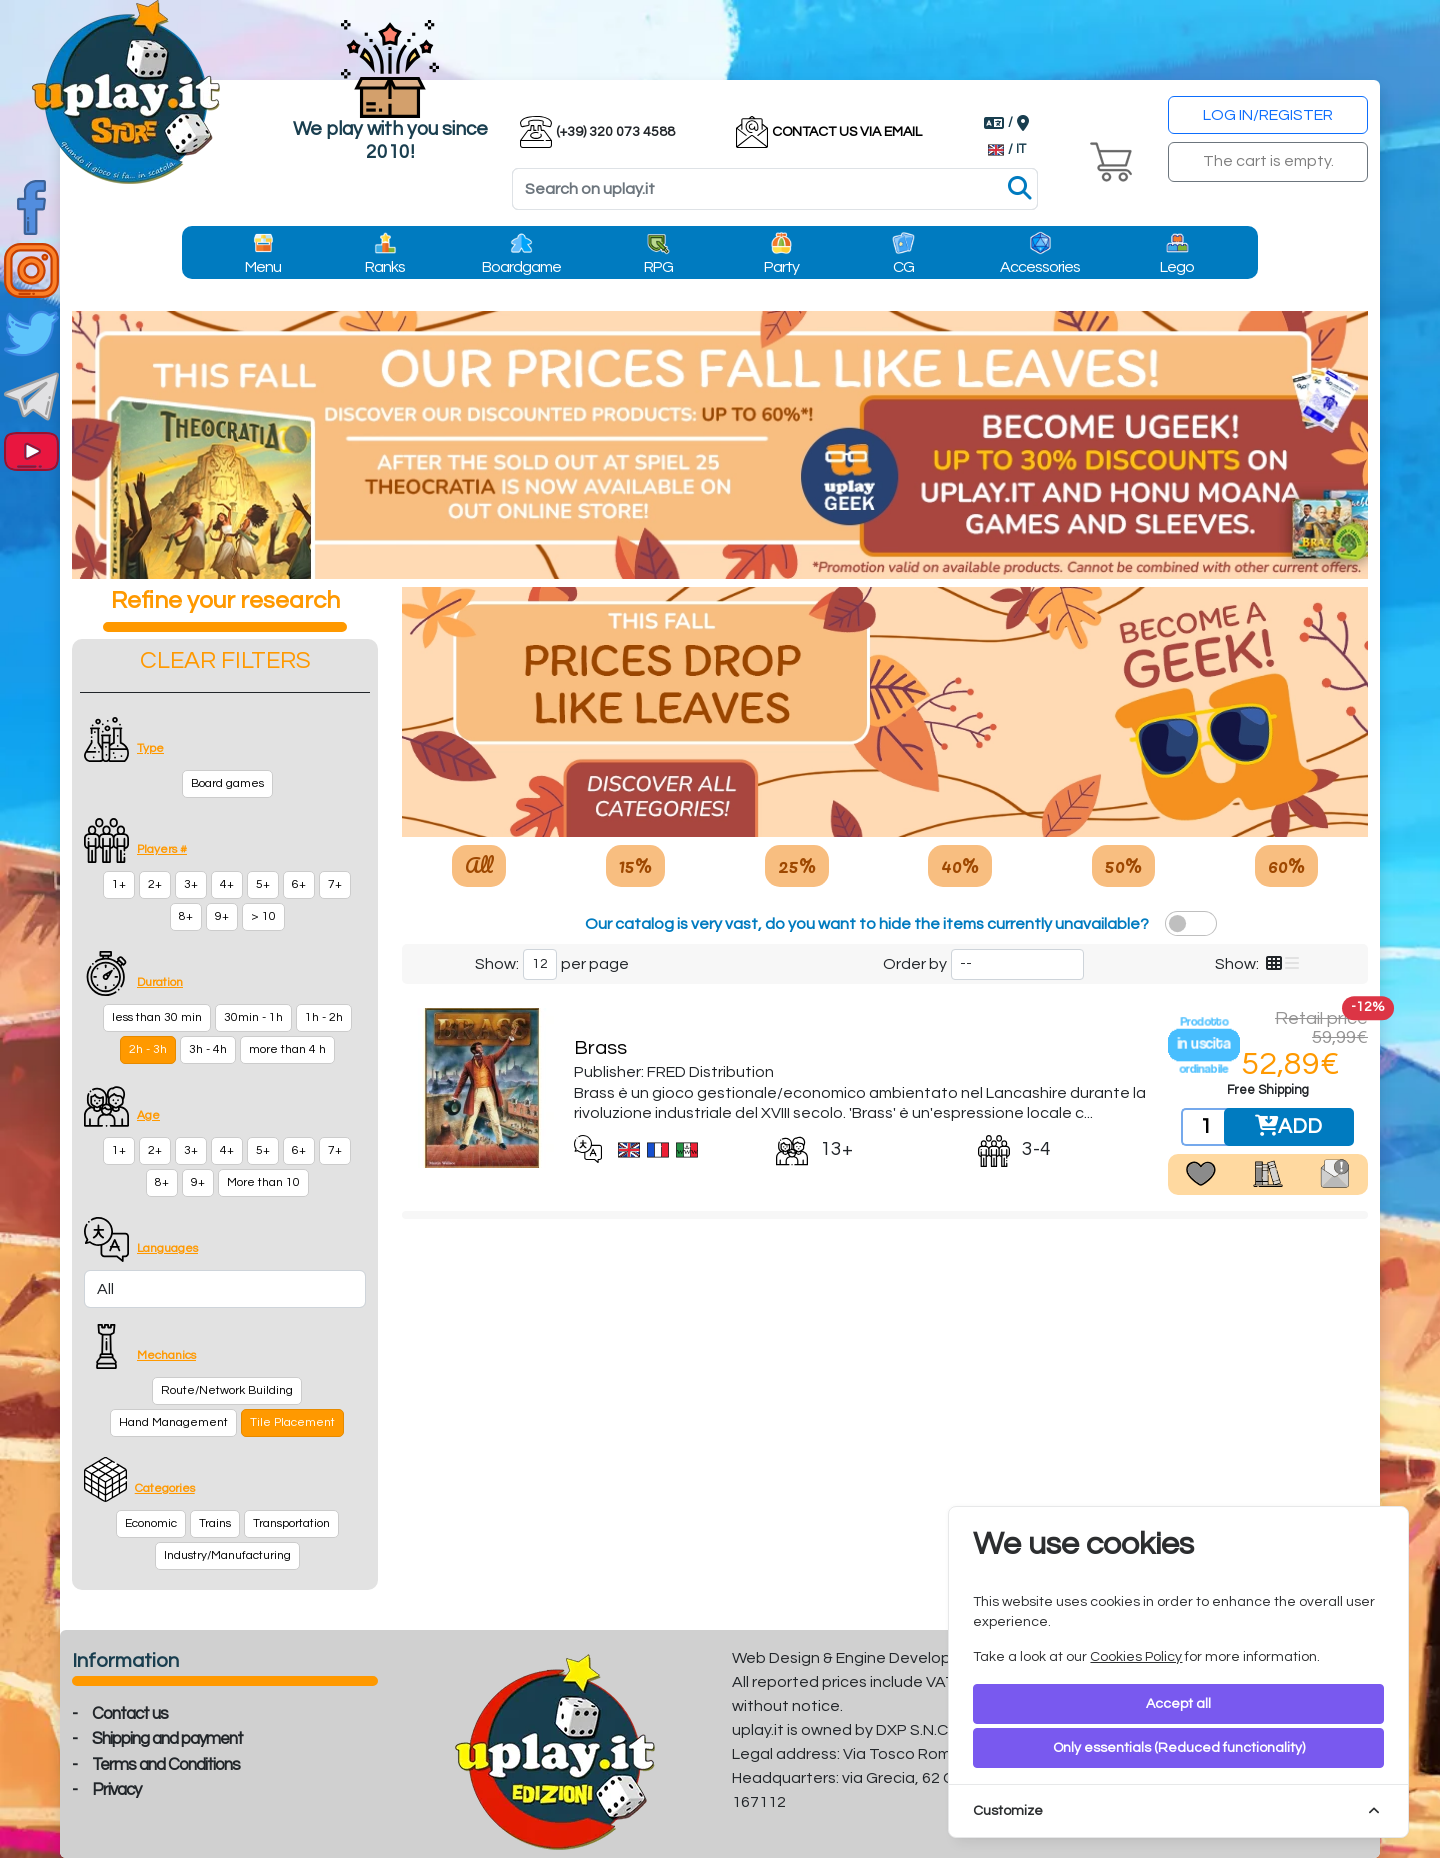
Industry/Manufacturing (227, 1555)
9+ (222, 916)
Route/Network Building (227, 1390)
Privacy (116, 1790)
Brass (600, 1048)
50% (1123, 865)
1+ (119, 884)
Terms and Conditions (166, 1765)
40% (960, 865)
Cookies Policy (1136, 1657)
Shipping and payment (167, 1739)
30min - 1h (253, 1017)
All (479, 865)
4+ (227, 884)
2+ (155, 884)
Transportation (291, 1523)
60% (1286, 865)
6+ (299, 884)
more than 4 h (287, 1049)
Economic (151, 1523)
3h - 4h (208, 1049)
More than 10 (263, 1182)
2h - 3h (148, 1049)
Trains (215, 1523)
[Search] (775, 189)
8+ (186, 916)
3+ (191, 884)
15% (635, 865)
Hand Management (173, 1422)
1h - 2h (324, 1017)
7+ (335, 884)
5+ (263, 884)
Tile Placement (292, 1422)
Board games (227, 783)
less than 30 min (157, 1017)
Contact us (130, 1714)
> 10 (263, 916)
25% (797, 865)
